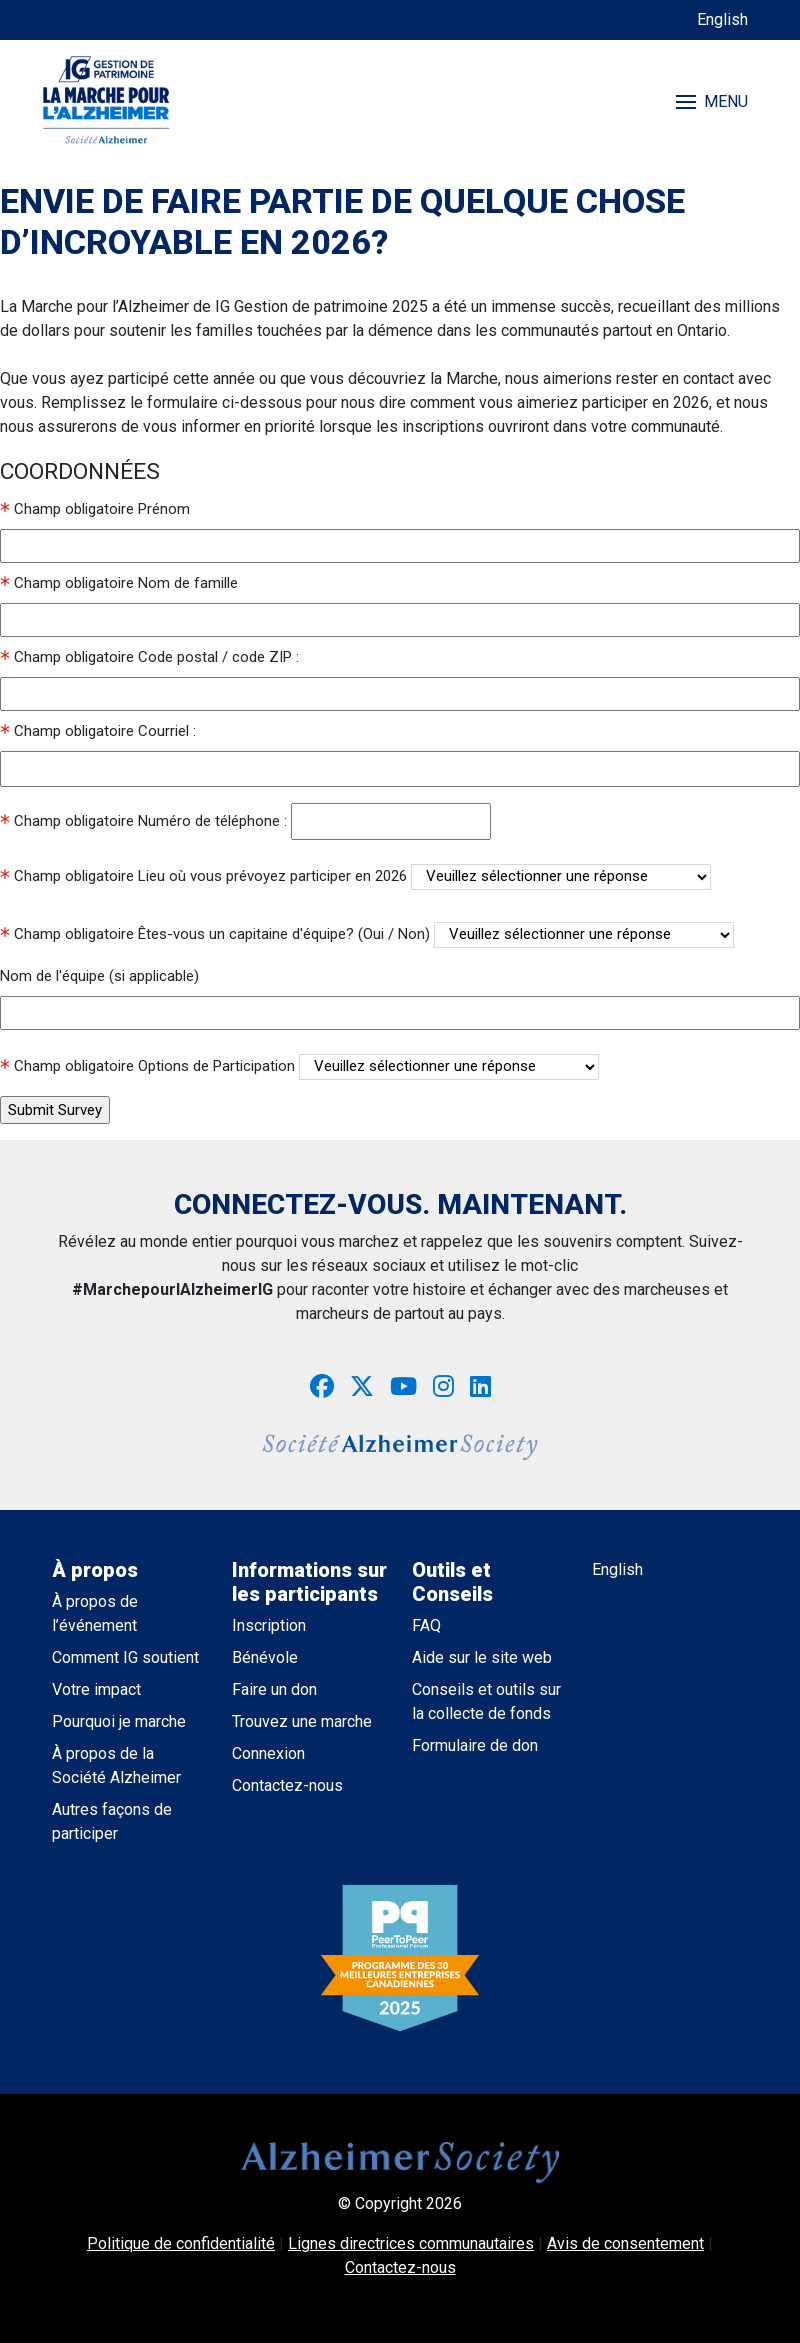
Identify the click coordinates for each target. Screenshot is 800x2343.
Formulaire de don (475, 1745)
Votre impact (96, 1689)
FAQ (426, 1625)
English (722, 19)
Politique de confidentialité (181, 2243)
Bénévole (265, 1657)
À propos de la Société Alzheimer (116, 1765)
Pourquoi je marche (119, 1721)
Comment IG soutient (125, 1657)
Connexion (268, 1753)
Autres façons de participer (112, 1821)
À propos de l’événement (95, 1613)
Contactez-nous (287, 1785)
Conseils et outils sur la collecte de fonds (486, 1701)
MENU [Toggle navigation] (712, 101)
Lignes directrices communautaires (411, 2243)
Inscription (269, 1625)
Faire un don (274, 1689)
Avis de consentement (625, 2243)
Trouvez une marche (302, 1721)
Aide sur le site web (482, 1657)
